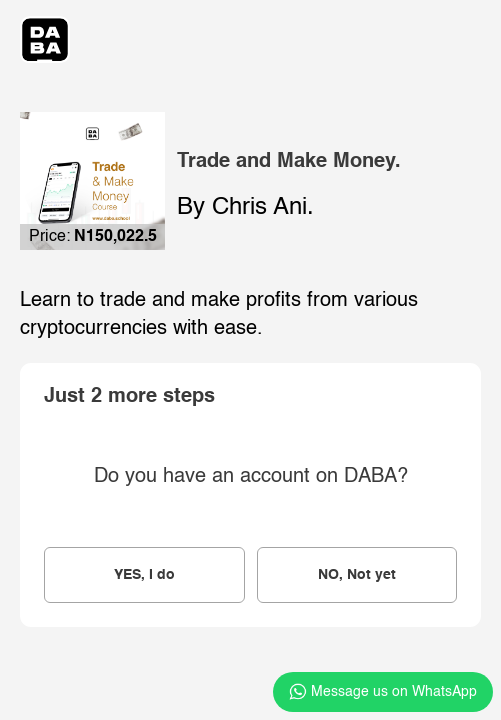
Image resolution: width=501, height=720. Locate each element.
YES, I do (144, 575)
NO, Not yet (357, 575)
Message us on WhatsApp (383, 692)
